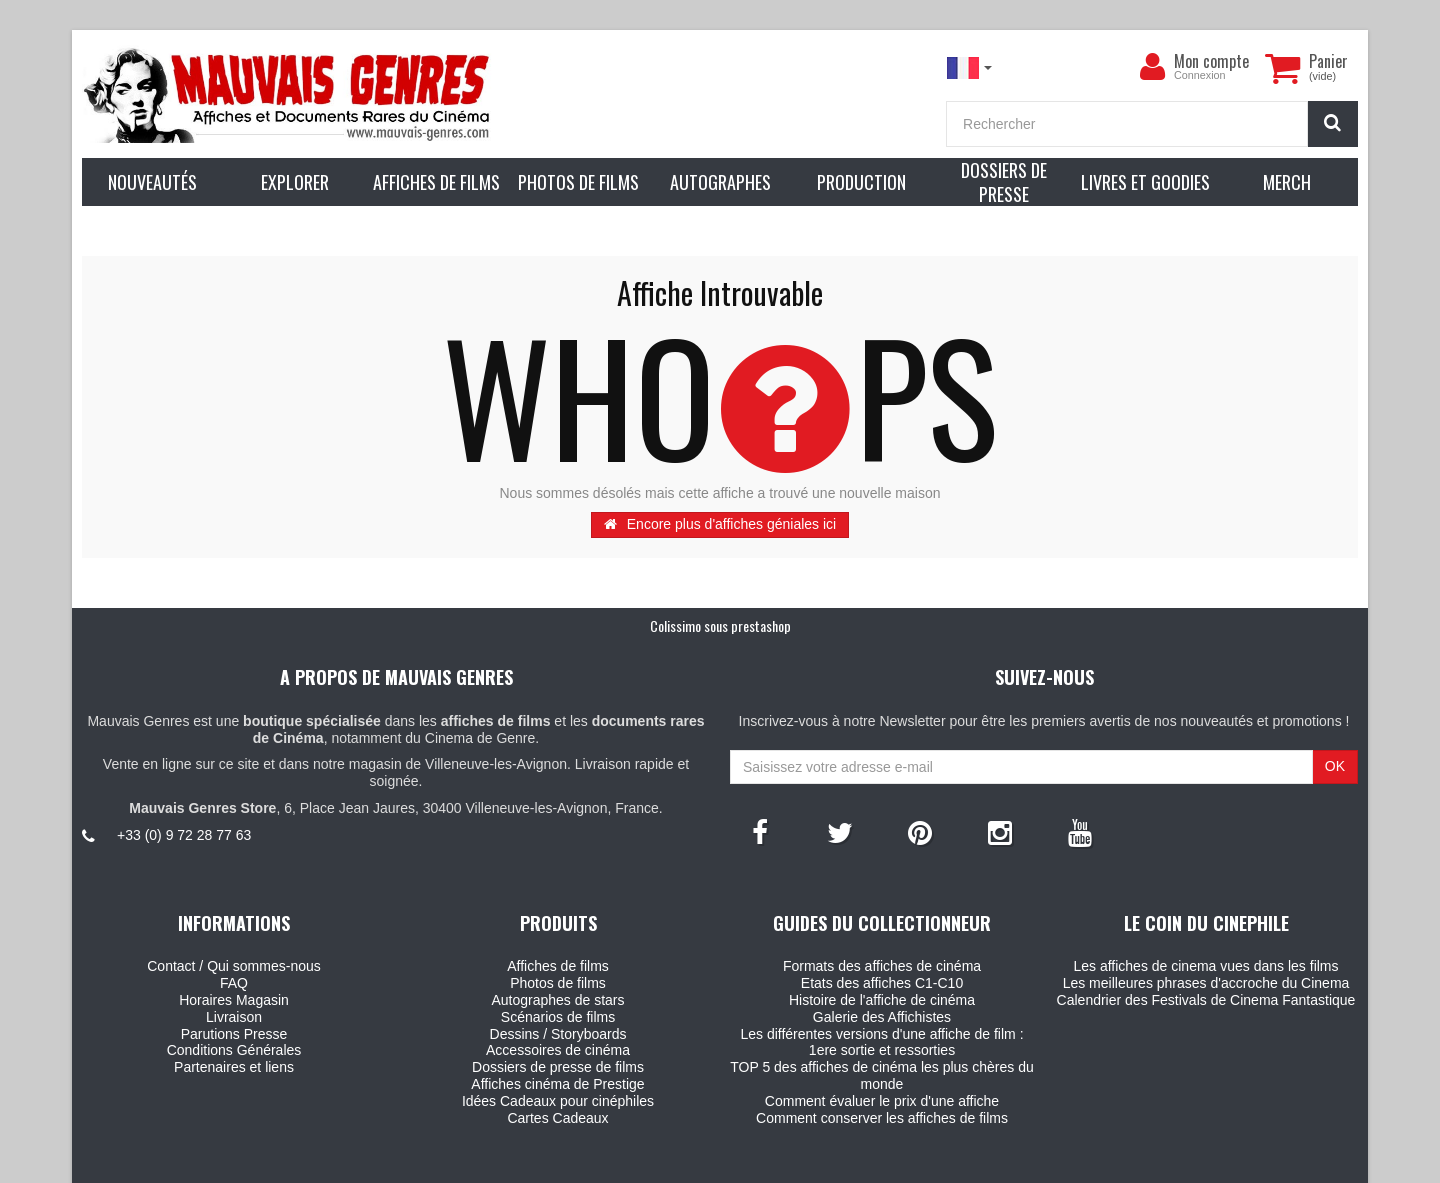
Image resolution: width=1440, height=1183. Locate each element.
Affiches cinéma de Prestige (557, 1084)
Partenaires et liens (234, 1067)
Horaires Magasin (234, 1000)
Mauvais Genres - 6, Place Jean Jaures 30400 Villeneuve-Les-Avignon (765, 1164)
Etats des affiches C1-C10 (882, 983)
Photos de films (558, 983)
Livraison (234, 1017)
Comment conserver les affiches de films (882, 1118)
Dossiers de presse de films (558, 1067)
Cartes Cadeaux (557, 1118)
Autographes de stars (557, 1000)
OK (1335, 766)
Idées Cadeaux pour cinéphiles (558, 1101)
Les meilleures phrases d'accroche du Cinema (1206, 983)
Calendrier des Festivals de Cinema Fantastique (1206, 1000)
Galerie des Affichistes (882, 1017)
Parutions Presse (234, 1034)
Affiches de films (558, 966)
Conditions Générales (234, 1050)
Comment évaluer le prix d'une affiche (882, 1101)
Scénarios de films (558, 1017)
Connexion (1200, 75)
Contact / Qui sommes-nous (234, 966)
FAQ (234, 983)
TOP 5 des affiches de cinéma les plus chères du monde (882, 1075)
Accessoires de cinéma (558, 1050)
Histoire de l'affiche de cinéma (882, 1000)
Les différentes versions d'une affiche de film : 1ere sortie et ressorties (881, 1042)
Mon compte (1211, 61)
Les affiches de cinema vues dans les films (1205, 966)
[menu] (1152, 67)
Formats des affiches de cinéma (882, 966)
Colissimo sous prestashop (720, 625)
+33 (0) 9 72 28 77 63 (184, 835)
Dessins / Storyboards (558, 1034)
